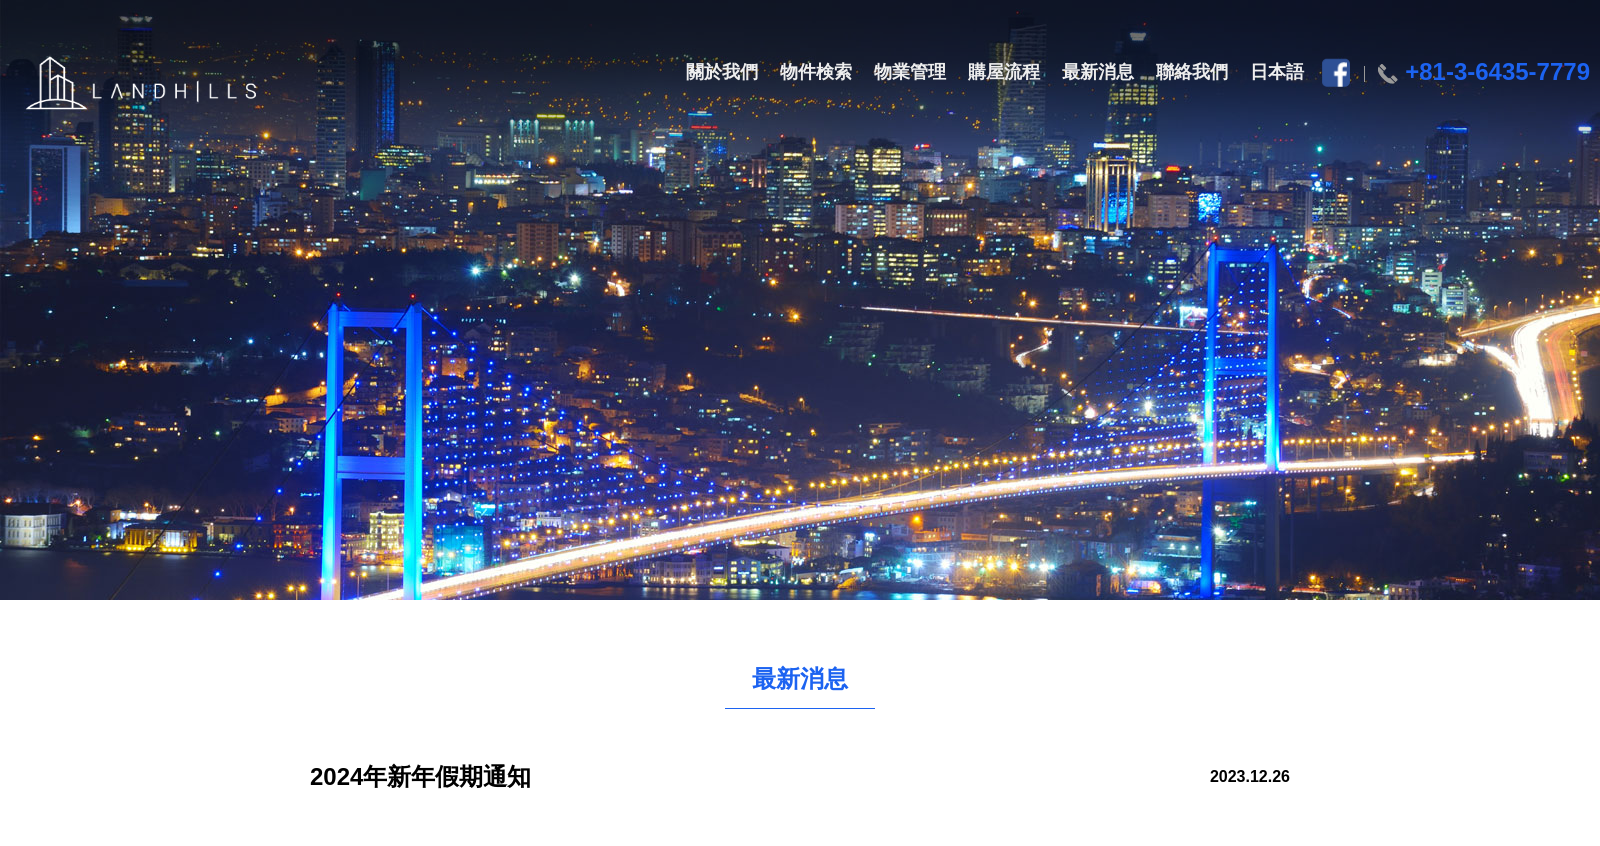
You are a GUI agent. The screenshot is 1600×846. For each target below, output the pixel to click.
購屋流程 (1004, 72)
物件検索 (816, 72)
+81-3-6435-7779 (1497, 71)
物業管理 (910, 72)
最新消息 (1098, 72)
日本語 (1277, 72)
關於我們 (722, 72)
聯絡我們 (1192, 72)
